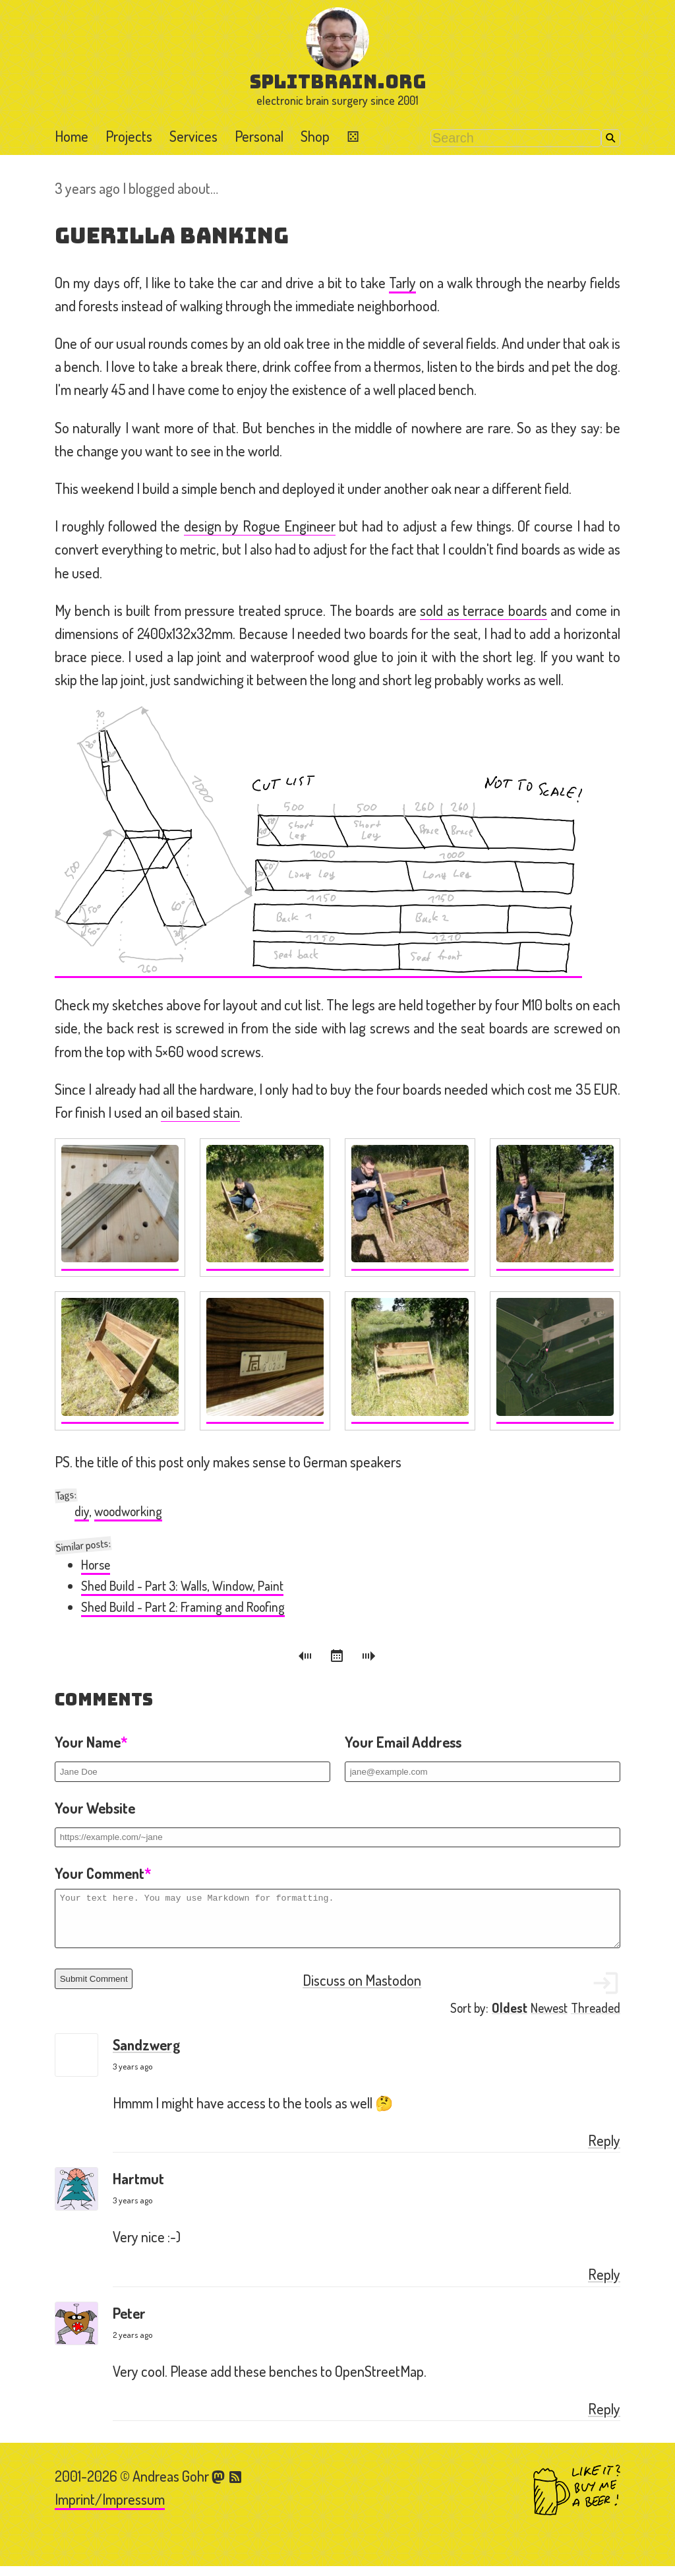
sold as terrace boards (483, 610)
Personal (259, 136)
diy (81, 1511)
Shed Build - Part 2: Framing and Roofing (183, 1607)
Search (610, 138)
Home (71, 136)
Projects (128, 136)
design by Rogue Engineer (260, 525)
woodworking (128, 1511)
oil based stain (200, 1112)
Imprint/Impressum (110, 2508)
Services (193, 136)
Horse (95, 1564)
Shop (315, 136)
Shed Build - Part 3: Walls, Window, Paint (182, 1586)
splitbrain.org (338, 81)
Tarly (402, 282)
